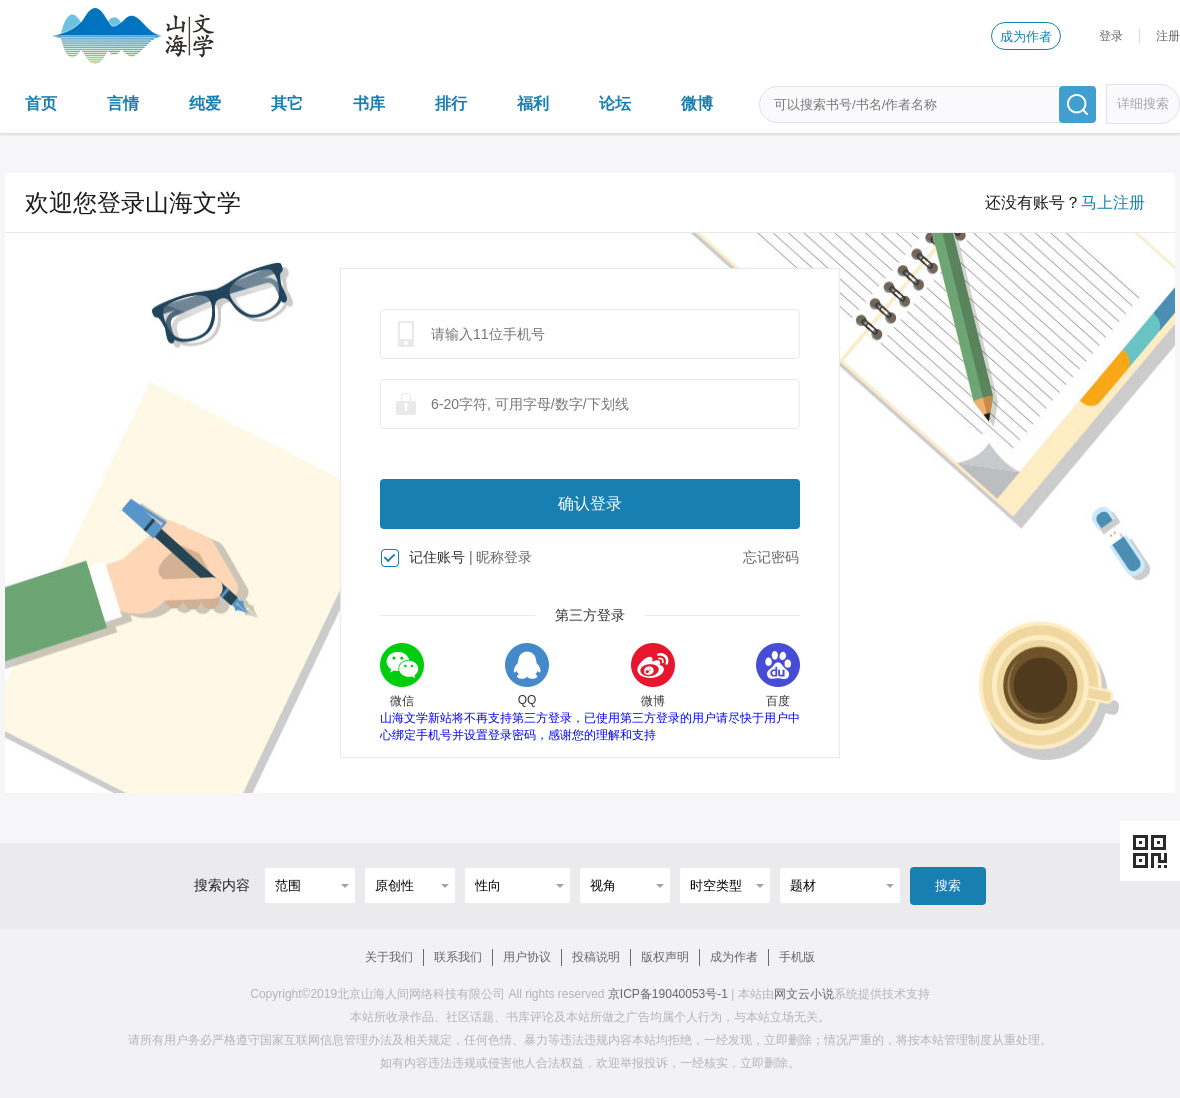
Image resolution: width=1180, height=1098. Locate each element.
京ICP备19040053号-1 (668, 994)
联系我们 (458, 957)
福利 (533, 103)
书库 (369, 103)
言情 (123, 103)
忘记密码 (771, 557)
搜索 (948, 885)
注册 (1168, 36)
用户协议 (527, 957)
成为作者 (1026, 36)
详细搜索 (1143, 103)
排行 (451, 103)
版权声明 (665, 957)
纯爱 (205, 103)
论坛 (615, 103)
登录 (1111, 36)
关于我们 (389, 957)
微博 (697, 103)
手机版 (797, 957)
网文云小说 (804, 994)
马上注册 (1113, 202)
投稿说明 (596, 957)
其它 (287, 103)
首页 (41, 103)
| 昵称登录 (501, 557)
